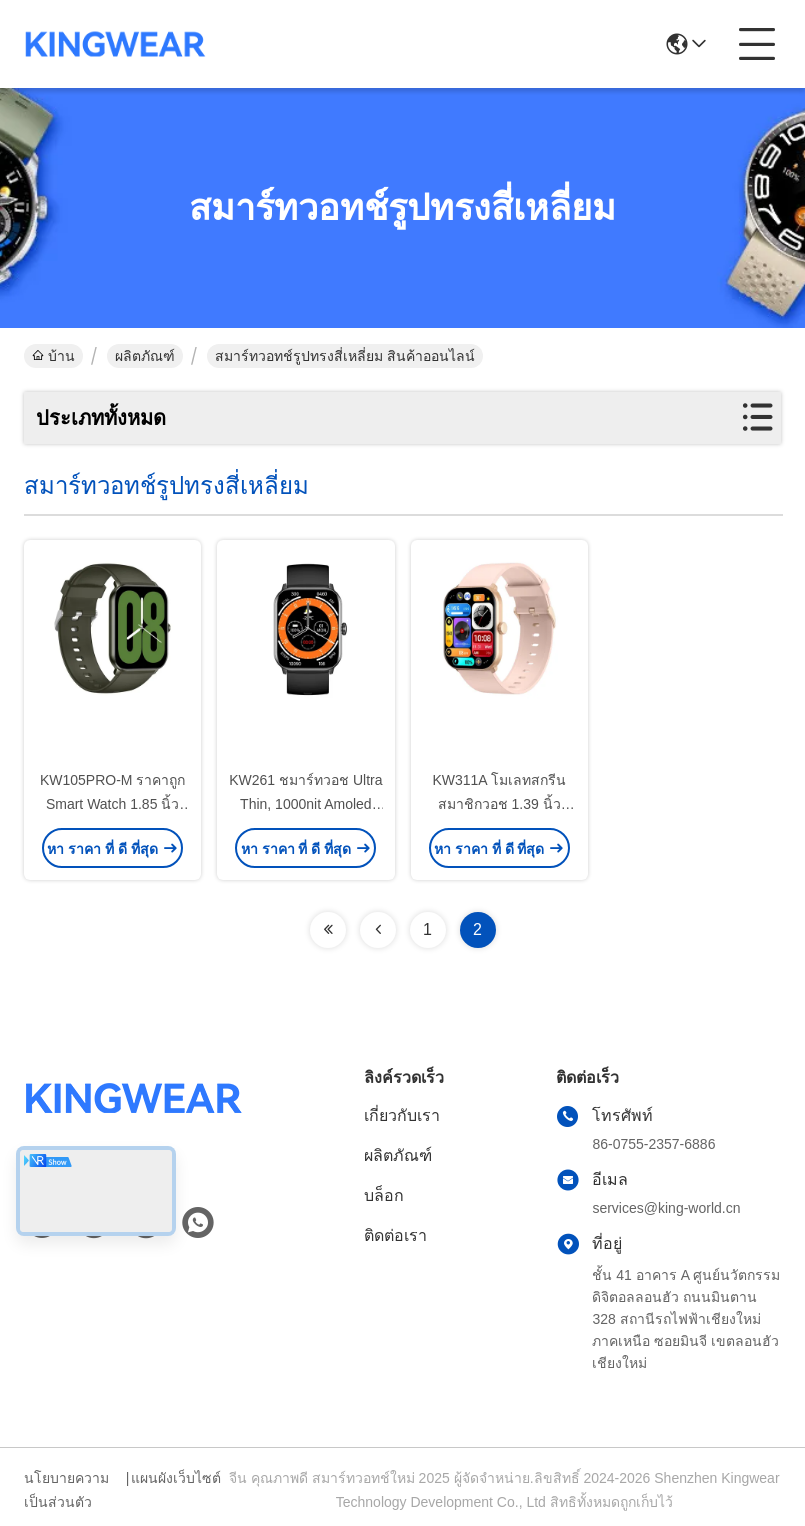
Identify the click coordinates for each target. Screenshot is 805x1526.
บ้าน (53, 356)
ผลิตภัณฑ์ (145, 356)
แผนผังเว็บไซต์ (176, 1478)
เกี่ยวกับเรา (402, 1115)
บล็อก (384, 1195)
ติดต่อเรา (395, 1235)
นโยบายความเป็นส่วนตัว (66, 1490)
